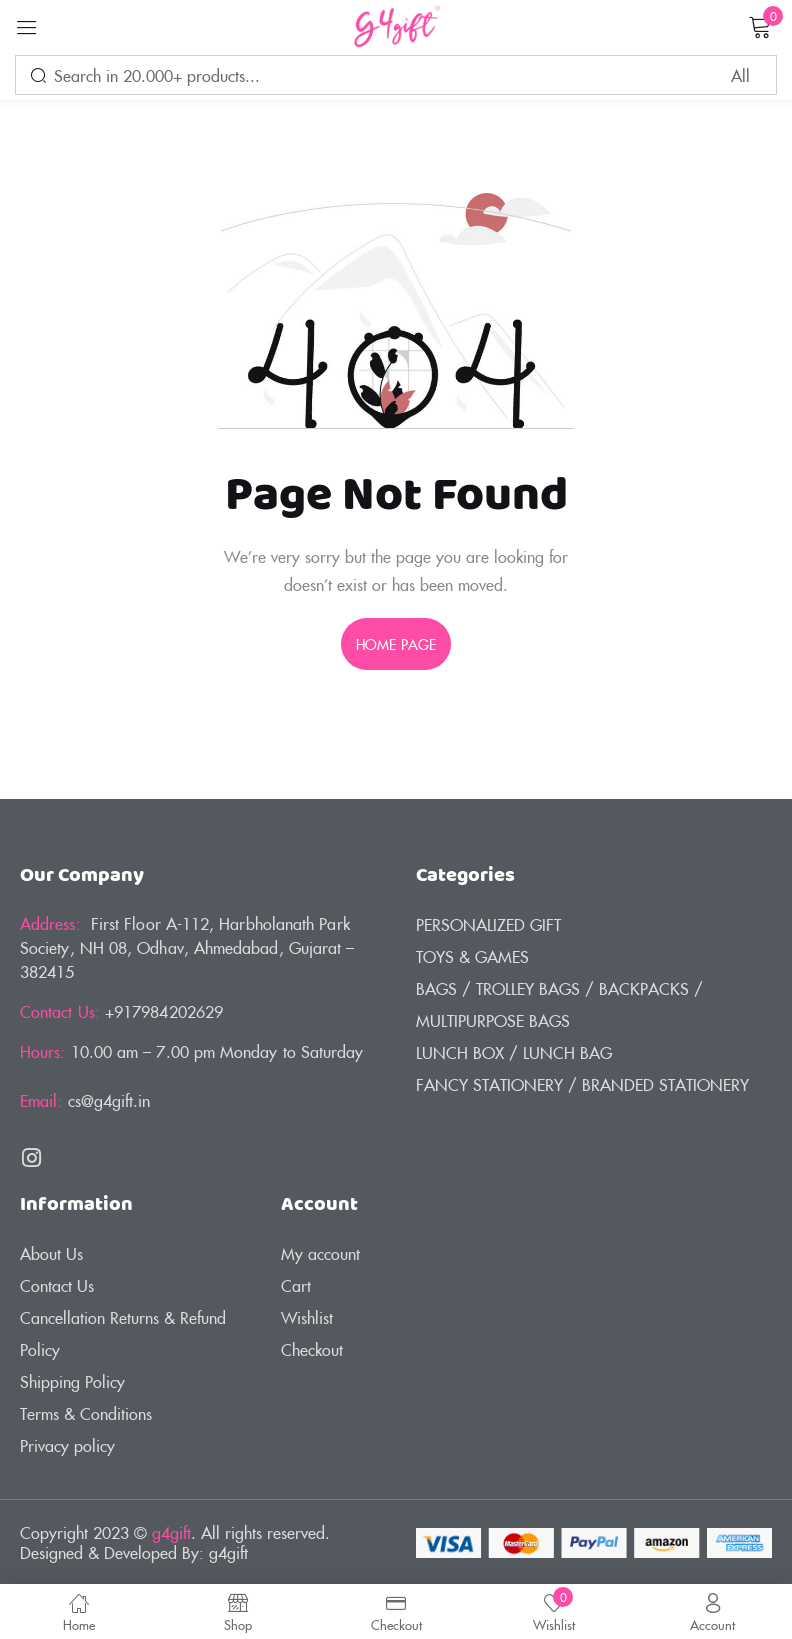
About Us (51, 1253)
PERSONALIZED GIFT (488, 924)
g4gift (171, 1532)
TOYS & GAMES (472, 956)
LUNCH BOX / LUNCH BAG (514, 1052)
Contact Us (57, 1285)
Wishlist (307, 1317)
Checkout (312, 1349)
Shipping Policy (72, 1381)
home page (396, 644)
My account (320, 1253)
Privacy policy (67, 1445)
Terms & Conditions (86, 1413)
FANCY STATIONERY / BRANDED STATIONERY (582, 1084)
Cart (296, 1285)
